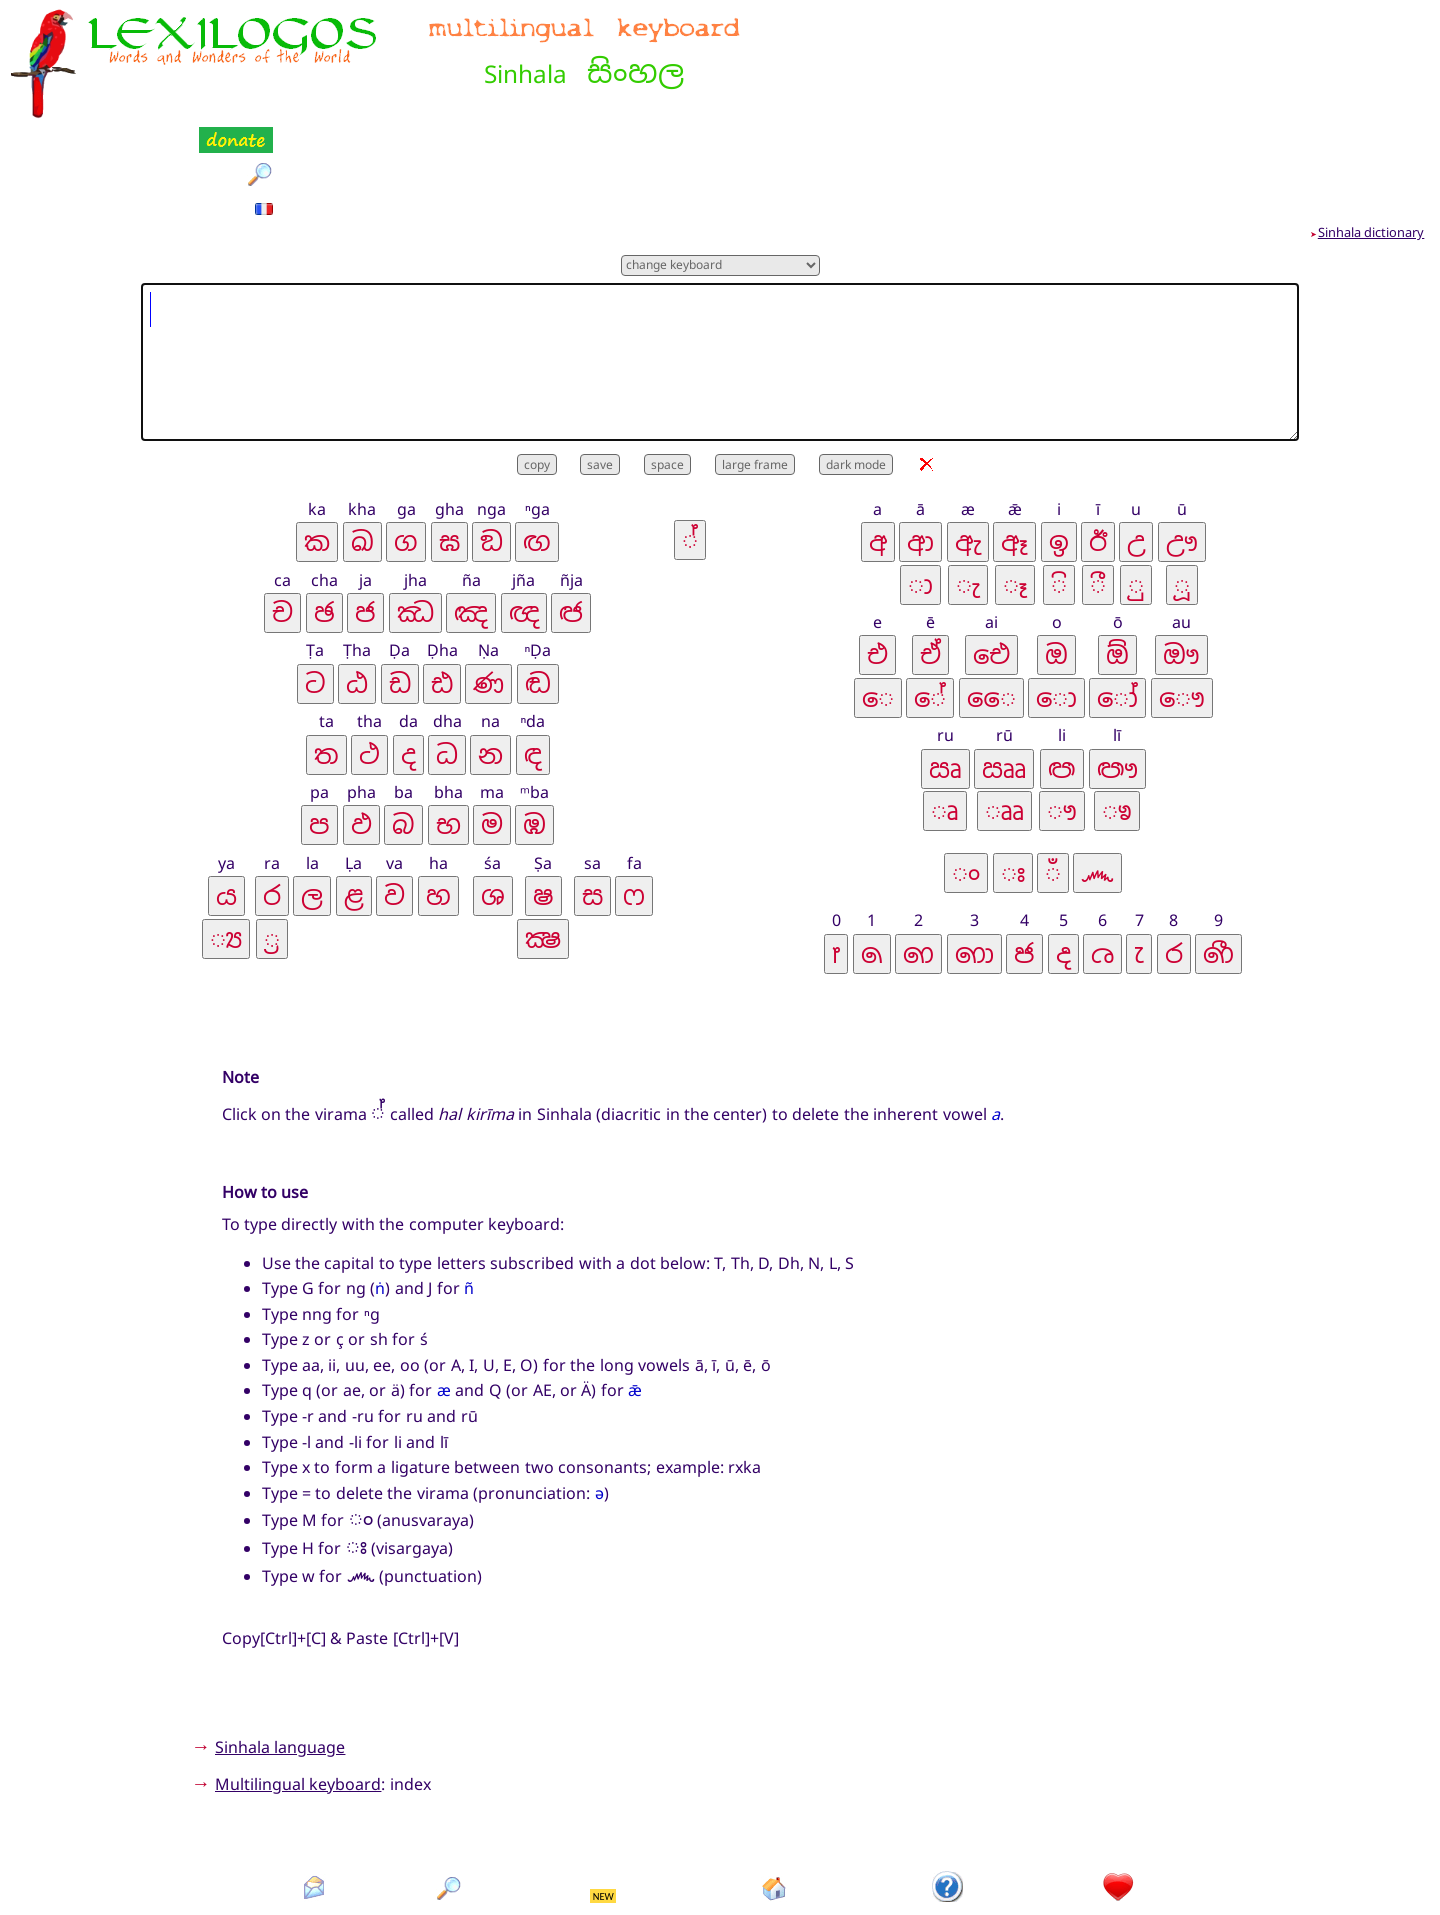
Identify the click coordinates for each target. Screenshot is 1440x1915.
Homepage (775, 1823)
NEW (603, 1796)
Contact (314, 1823)
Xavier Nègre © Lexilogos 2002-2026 (720, 1865)
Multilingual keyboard (298, 1685)
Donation (1118, 1823)
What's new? (604, 1823)
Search (450, 1823)
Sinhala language (280, 1648)
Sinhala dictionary (1371, 133)
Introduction (949, 1823)
